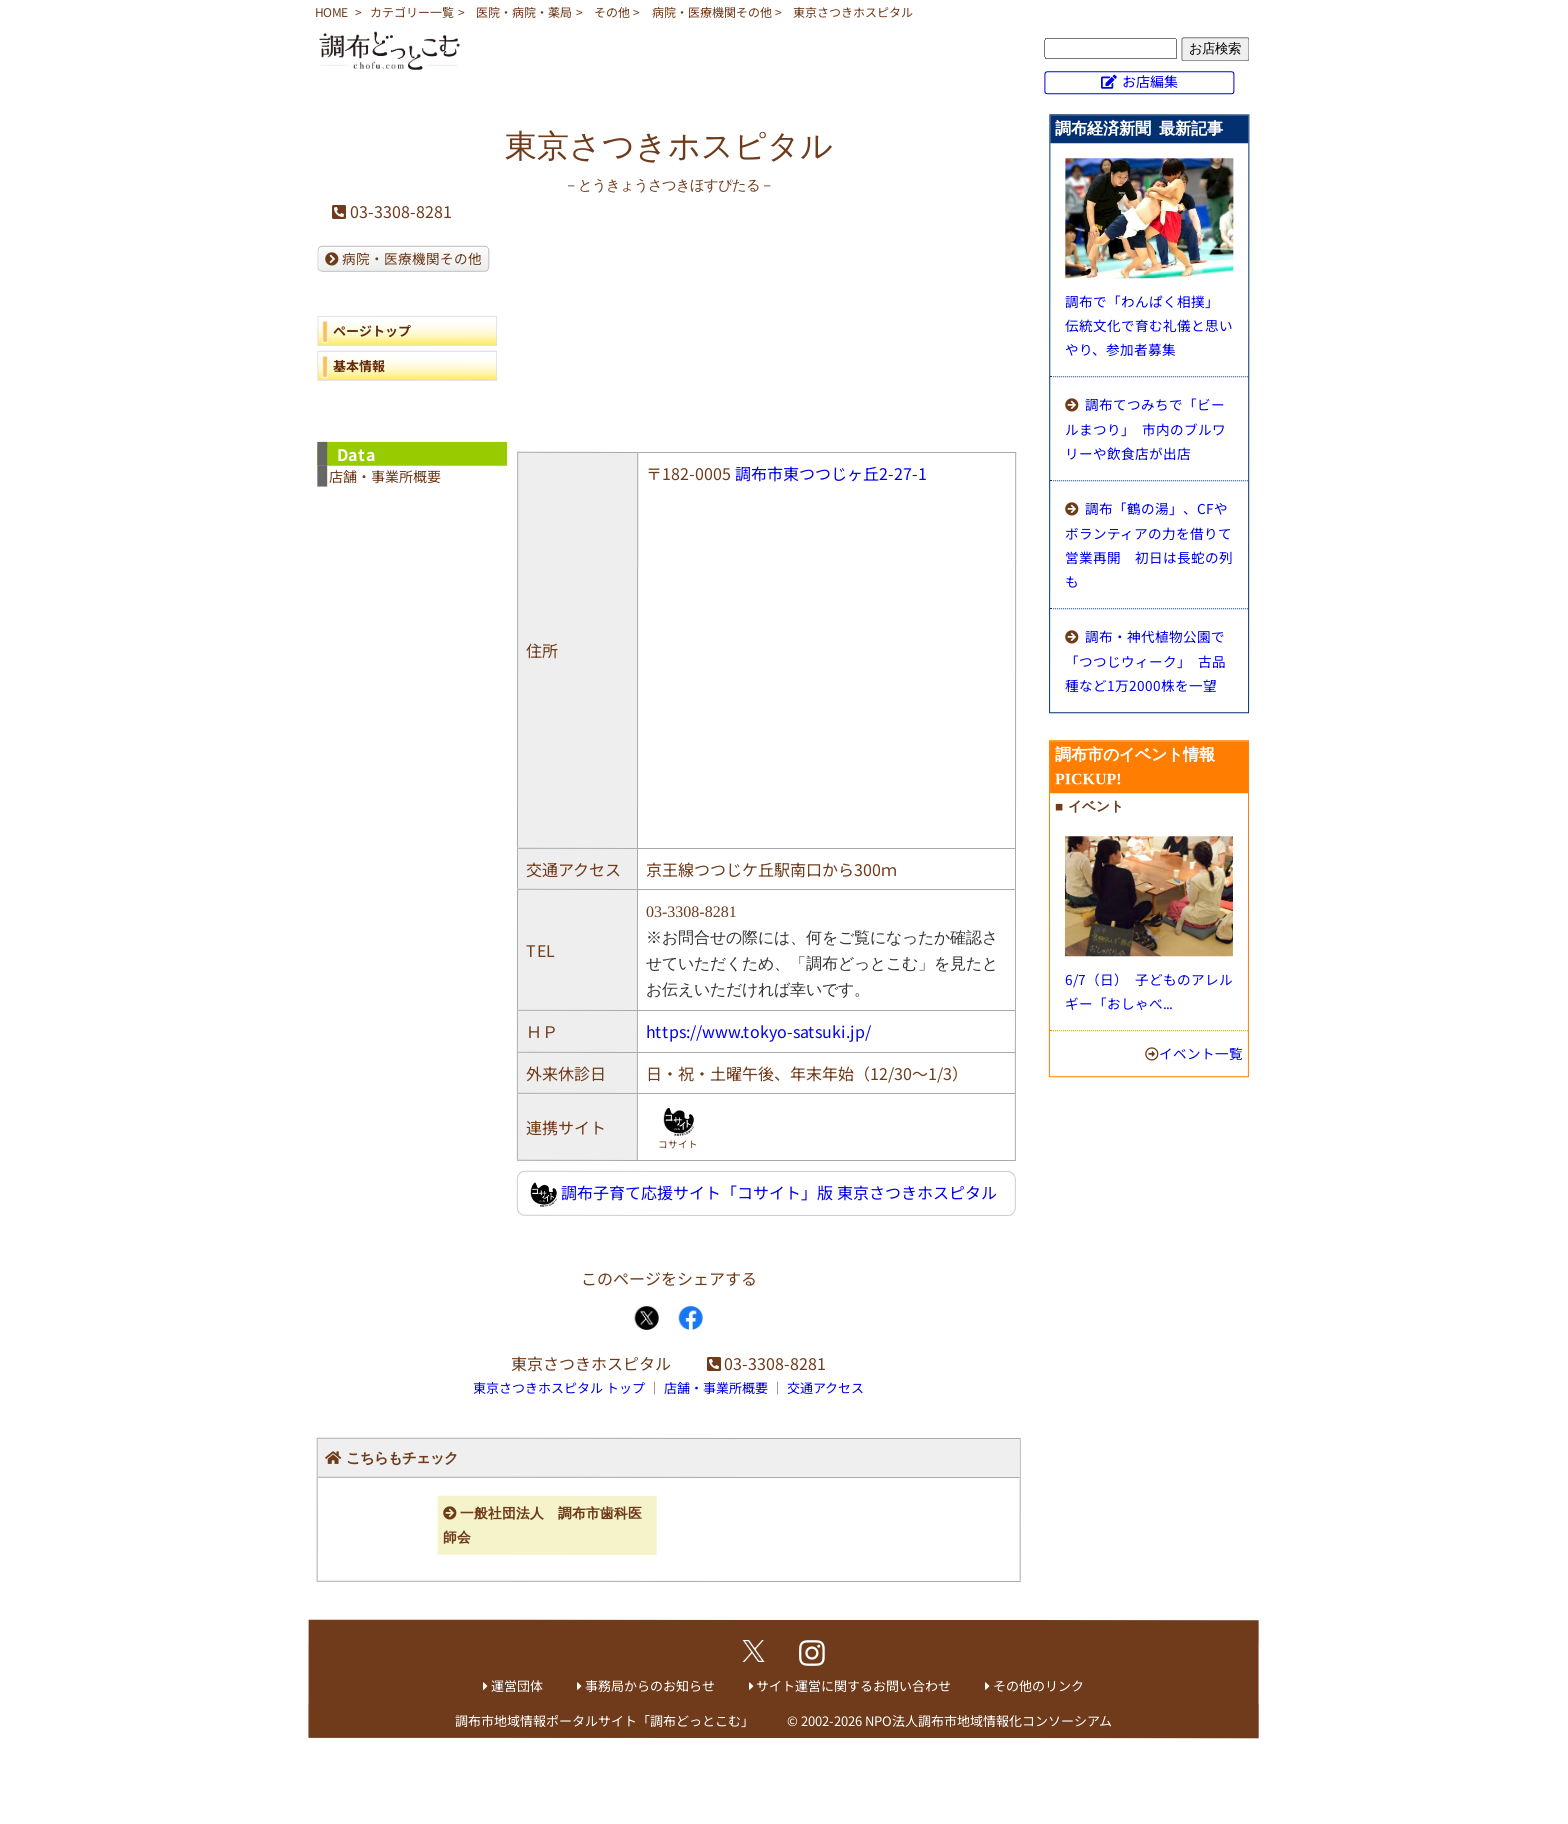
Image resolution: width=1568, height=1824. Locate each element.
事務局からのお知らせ (650, 1685)
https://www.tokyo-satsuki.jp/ (758, 1031)
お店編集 (1150, 81)
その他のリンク (1038, 1685)
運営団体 (517, 1685)
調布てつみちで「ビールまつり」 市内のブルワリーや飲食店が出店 (1145, 428)
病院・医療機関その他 (712, 11)
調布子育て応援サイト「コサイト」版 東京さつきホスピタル (763, 1193)
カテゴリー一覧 (412, 11)
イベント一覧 (1201, 1053)
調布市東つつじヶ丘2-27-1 (831, 473)
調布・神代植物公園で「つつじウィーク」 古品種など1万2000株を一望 (1145, 660)
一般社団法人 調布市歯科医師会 (542, 1525)
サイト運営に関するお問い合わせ (853, 1685)
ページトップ (372, 330)
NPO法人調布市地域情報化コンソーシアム (988, 1720)
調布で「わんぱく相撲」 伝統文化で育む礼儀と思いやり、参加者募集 (1149, 325)
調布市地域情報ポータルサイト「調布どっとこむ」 (604, 1720)
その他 (612, 11)
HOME (331, 11)
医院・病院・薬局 (524, 11)
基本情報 (359, 365)
